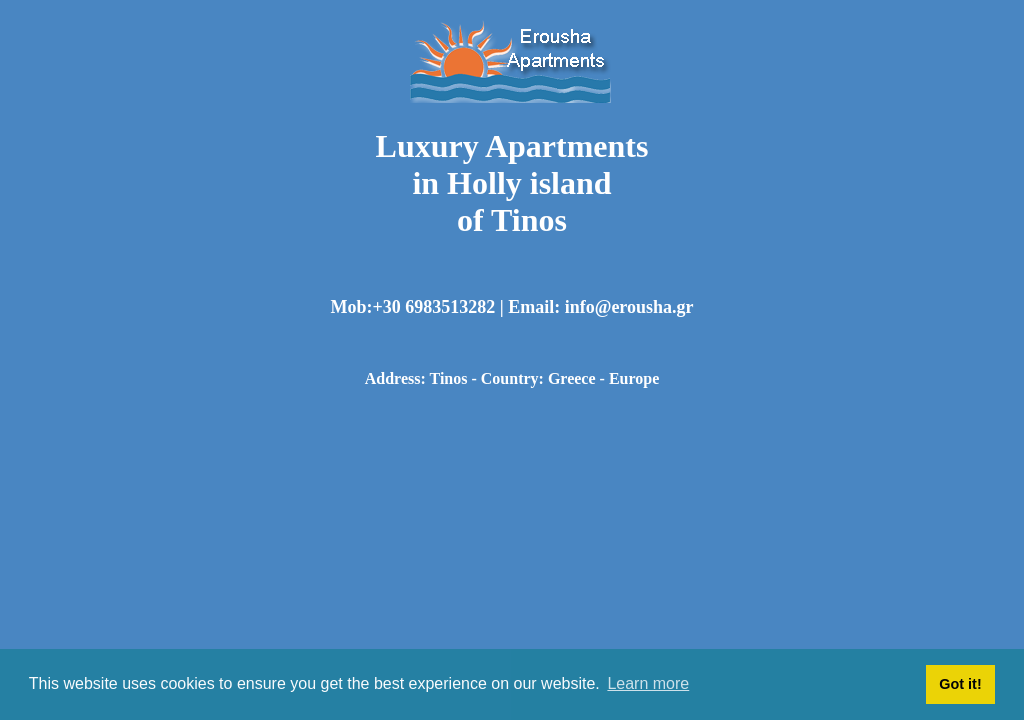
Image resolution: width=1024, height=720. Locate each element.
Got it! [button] (960, 684)
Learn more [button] (648, 683)
